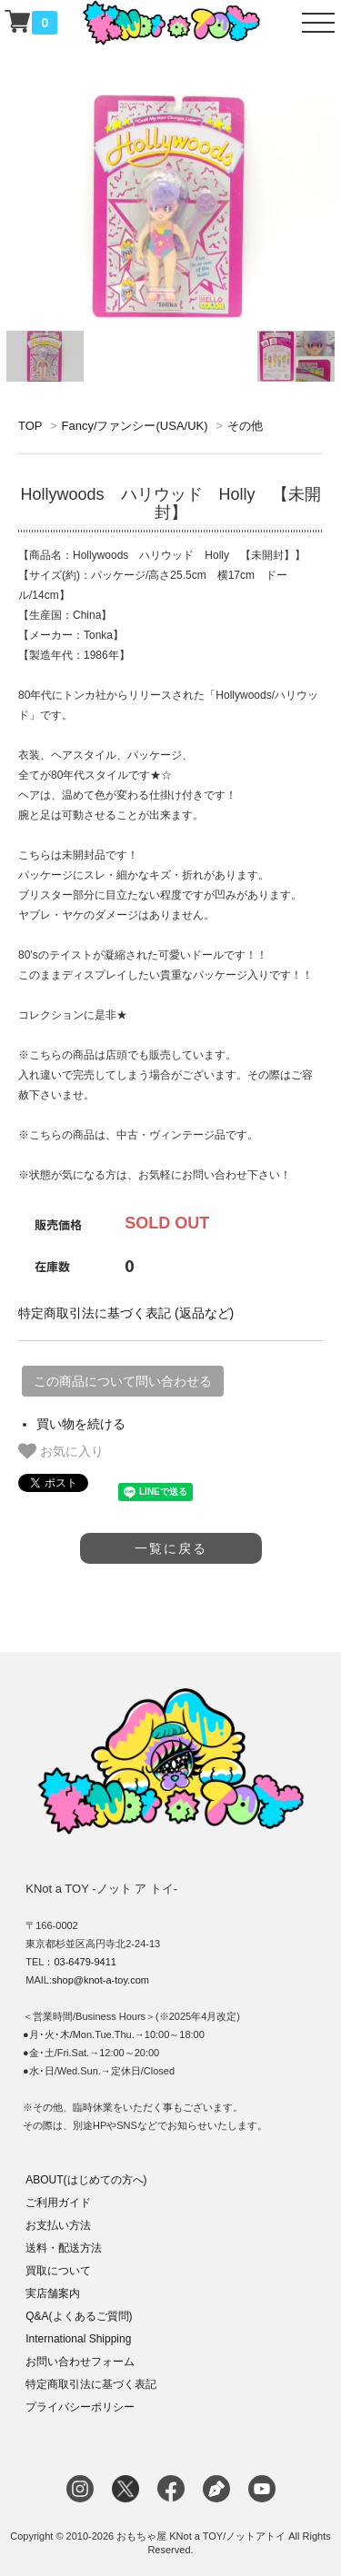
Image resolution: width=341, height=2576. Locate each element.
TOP (30, 426)
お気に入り (61, 1451)
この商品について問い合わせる (123, 1381)
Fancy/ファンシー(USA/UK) (134, 426)
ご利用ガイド (58, 2202)
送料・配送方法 (63, 2248)
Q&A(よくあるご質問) (78, 2316)
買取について (58, 2270)
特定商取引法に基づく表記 (90, 2384)
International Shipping (78, 2338)
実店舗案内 (52, 2293)
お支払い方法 (58, 2225)
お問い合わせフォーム (80, 2361)
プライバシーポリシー (80, 2407)
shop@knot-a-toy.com (100, 1979)
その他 (245, 426)
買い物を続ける (80, 1424)
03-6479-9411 (85, 1961)
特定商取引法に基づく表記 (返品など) (126, 1313)
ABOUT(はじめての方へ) (85, 2179)
